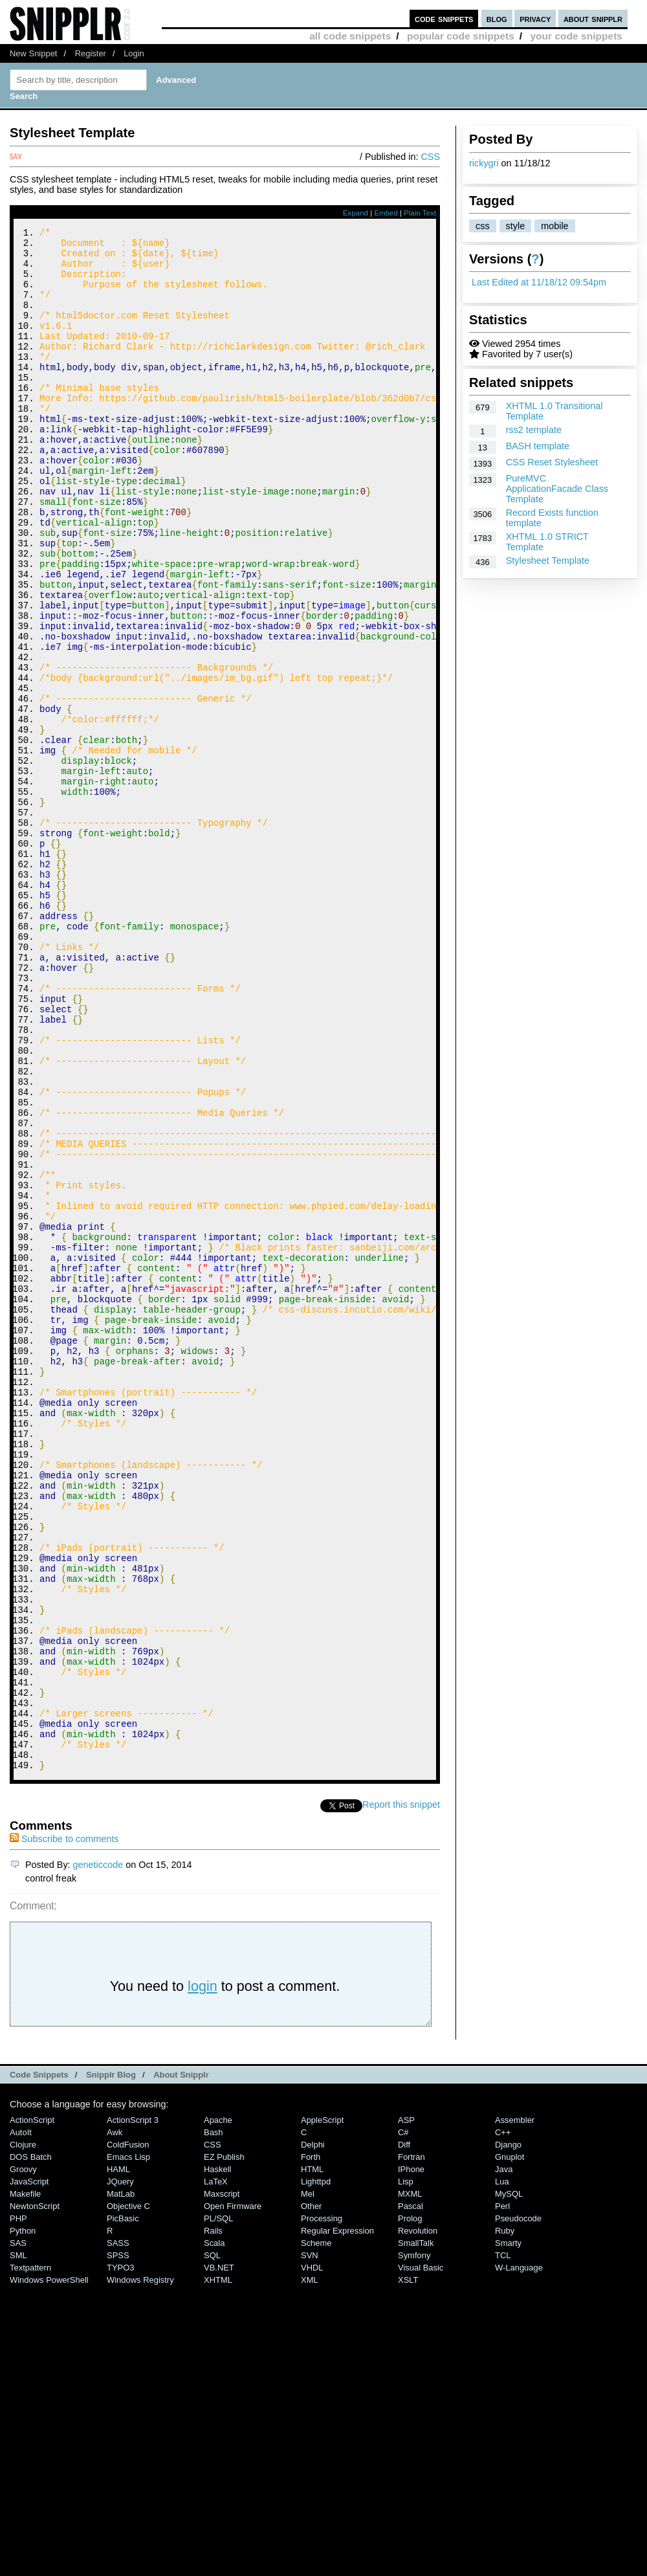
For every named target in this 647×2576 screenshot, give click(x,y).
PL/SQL (218, 2508)
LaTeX (216, 2471)
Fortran (411, 2446)
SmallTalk (415, 2532)
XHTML (218, 2569)
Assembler (514, 2409)
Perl (502, 2495)
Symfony (414, 2544)
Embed (386, 213)
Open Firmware (232, 2495)
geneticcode (98, 2154)
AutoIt (21, 2421)
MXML (410, 2483)
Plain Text (420, 213)
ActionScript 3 (133, 2409)
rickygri (484, 163)
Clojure (23, 2434)
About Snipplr (181, 2364)
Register (90, 53)
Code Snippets (39, 2364)
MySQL (509, 2483)
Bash (213, 2421)
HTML (312, 2458)
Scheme (316, 2532)
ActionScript (32, 2409)
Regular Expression (337, 2520)
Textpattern (30, 2557)
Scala (214, 2532)
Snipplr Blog (111, 2364)
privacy (535, 18)
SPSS (118, 2544)
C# (403, 2421)
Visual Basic (420, 2557)
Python (23, 2520)
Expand (355, 213)
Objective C (128, 2495)
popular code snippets (460, 35)
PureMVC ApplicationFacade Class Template (557, 488)
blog (497, 18)
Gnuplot (509, 2446)
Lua (502, 2471)
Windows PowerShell (49, 2569)
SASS (118, 2532)
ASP (406, 2409)
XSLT (408, 2569)
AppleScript (322, 2409)
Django (508, 2434)
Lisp (405, 2471)
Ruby (504, 2520)
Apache (218, 2409)
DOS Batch (31, 2446)
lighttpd (316, 2471)
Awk (114, 2421)
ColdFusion (128, 2434)
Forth (310, 2446)
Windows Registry (140, 2569)
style (515, 226)
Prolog (410, 2508)
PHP (18, 2508)
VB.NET (219, 2557)
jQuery (120, 2471)
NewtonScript (35, 2495)
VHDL (312, 2557)
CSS (430, 156)
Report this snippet (401, 2094)
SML (18, 2544)
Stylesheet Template (547, 560)
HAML (118, 2458)
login (202, 2275)
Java (503, 2458)
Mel (307, 2483)
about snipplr (593, 18)
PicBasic (123, 2508)
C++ (502, 2421)
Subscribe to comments (64, 2128)
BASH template (537, 446)
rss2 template (534, 430)
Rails (213, 2520)
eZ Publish (224, 2446)
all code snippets (350, 35)
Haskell (217, 2458)
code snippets (444, 18)
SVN (309, 2544)
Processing (321, 2508)
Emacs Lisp (128, 2446)
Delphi (313, 2434)
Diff (404, 2434)
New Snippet (33, 53)
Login (134, 53)
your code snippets (576, 35)
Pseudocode (518, 2508)
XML (309, 2569)
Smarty (508, 2532)
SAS (18, 2532)
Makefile (25, 2483)
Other (311, 2495)
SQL (212, 2544)
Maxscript (221, 2483)
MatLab (121, 2483)
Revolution (417, 2520)
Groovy (23, 2458)
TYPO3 (120, 2557)
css (483, 226)
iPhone (411, 2458)
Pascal (410, 2495)
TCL (502, 2544)
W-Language (519, 2557)
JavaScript (29, 2471)
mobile (554, 226)
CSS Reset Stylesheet (552, 462)
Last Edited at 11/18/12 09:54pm (539, 282)
